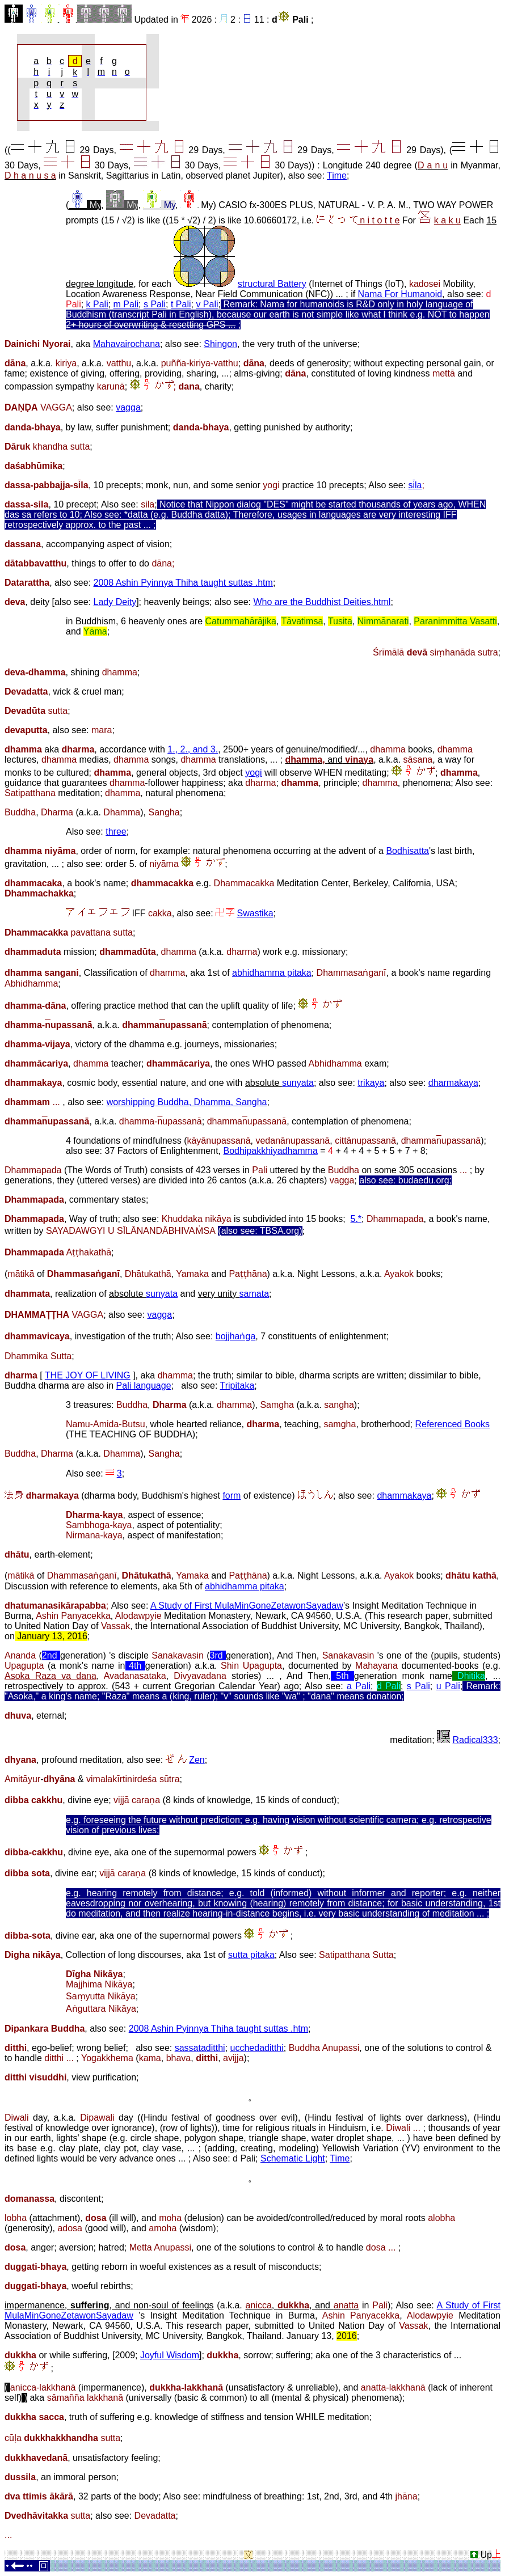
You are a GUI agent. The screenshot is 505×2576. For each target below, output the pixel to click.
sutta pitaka (251, 1955)
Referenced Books (452, 1424)
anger (42, 2247)
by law (78, 427)
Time (337, 175)
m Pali (125, 304)
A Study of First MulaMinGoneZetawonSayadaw (246, 1605)
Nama (371, 294)
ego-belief (51, 2048)
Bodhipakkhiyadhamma (270, 1151)
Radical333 (475, 1740)
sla (415, 485)
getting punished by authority (292, 427)
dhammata (27, 1293)
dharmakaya (453, 1083)
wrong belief (101, 2048)
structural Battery (272, 284)
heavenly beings (176, 602)
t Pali (181, 304)
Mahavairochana (126, 344)
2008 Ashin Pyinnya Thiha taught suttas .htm (183, 582)
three (116, 831)
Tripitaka (237, 1385)
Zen (197, 1760)
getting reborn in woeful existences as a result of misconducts (195, 2267)
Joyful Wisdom (169, 2355)
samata (254, 1293)
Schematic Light (292, 2158)
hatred (111, 2247)
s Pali (155, 304)
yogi (253, 772)
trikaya (370, 1083)
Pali (300, 19)
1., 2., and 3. (192, 749)
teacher (107, 1063)
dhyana (20, 1760)
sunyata (298, 1083)
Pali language (143, 1385)
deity (39, 602)
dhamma (175, 1375)
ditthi (16, 2048)
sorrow (257, 2355)
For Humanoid (413, 294)
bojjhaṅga (236, 1336)
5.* (356, 1219)
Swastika (255, 913)
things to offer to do (121, 563)
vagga (128, 407)
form (231, 1495)
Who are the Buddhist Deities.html (321, 602)
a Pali (359, 1686)
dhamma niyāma (40, 851)
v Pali (207, 304)
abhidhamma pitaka (272, 973)
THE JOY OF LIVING (88, 1375)
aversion (76, 2247)
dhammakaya (33, 1083)
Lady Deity (115, 602)
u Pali (448, 1686)
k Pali (97, 304)
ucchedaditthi (257, 2048)
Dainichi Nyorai (37, 344)
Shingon (220, 344)
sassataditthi (200, 2048)
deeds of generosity (309, 363)
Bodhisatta (407, 851)
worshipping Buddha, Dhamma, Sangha (187, 1102)
